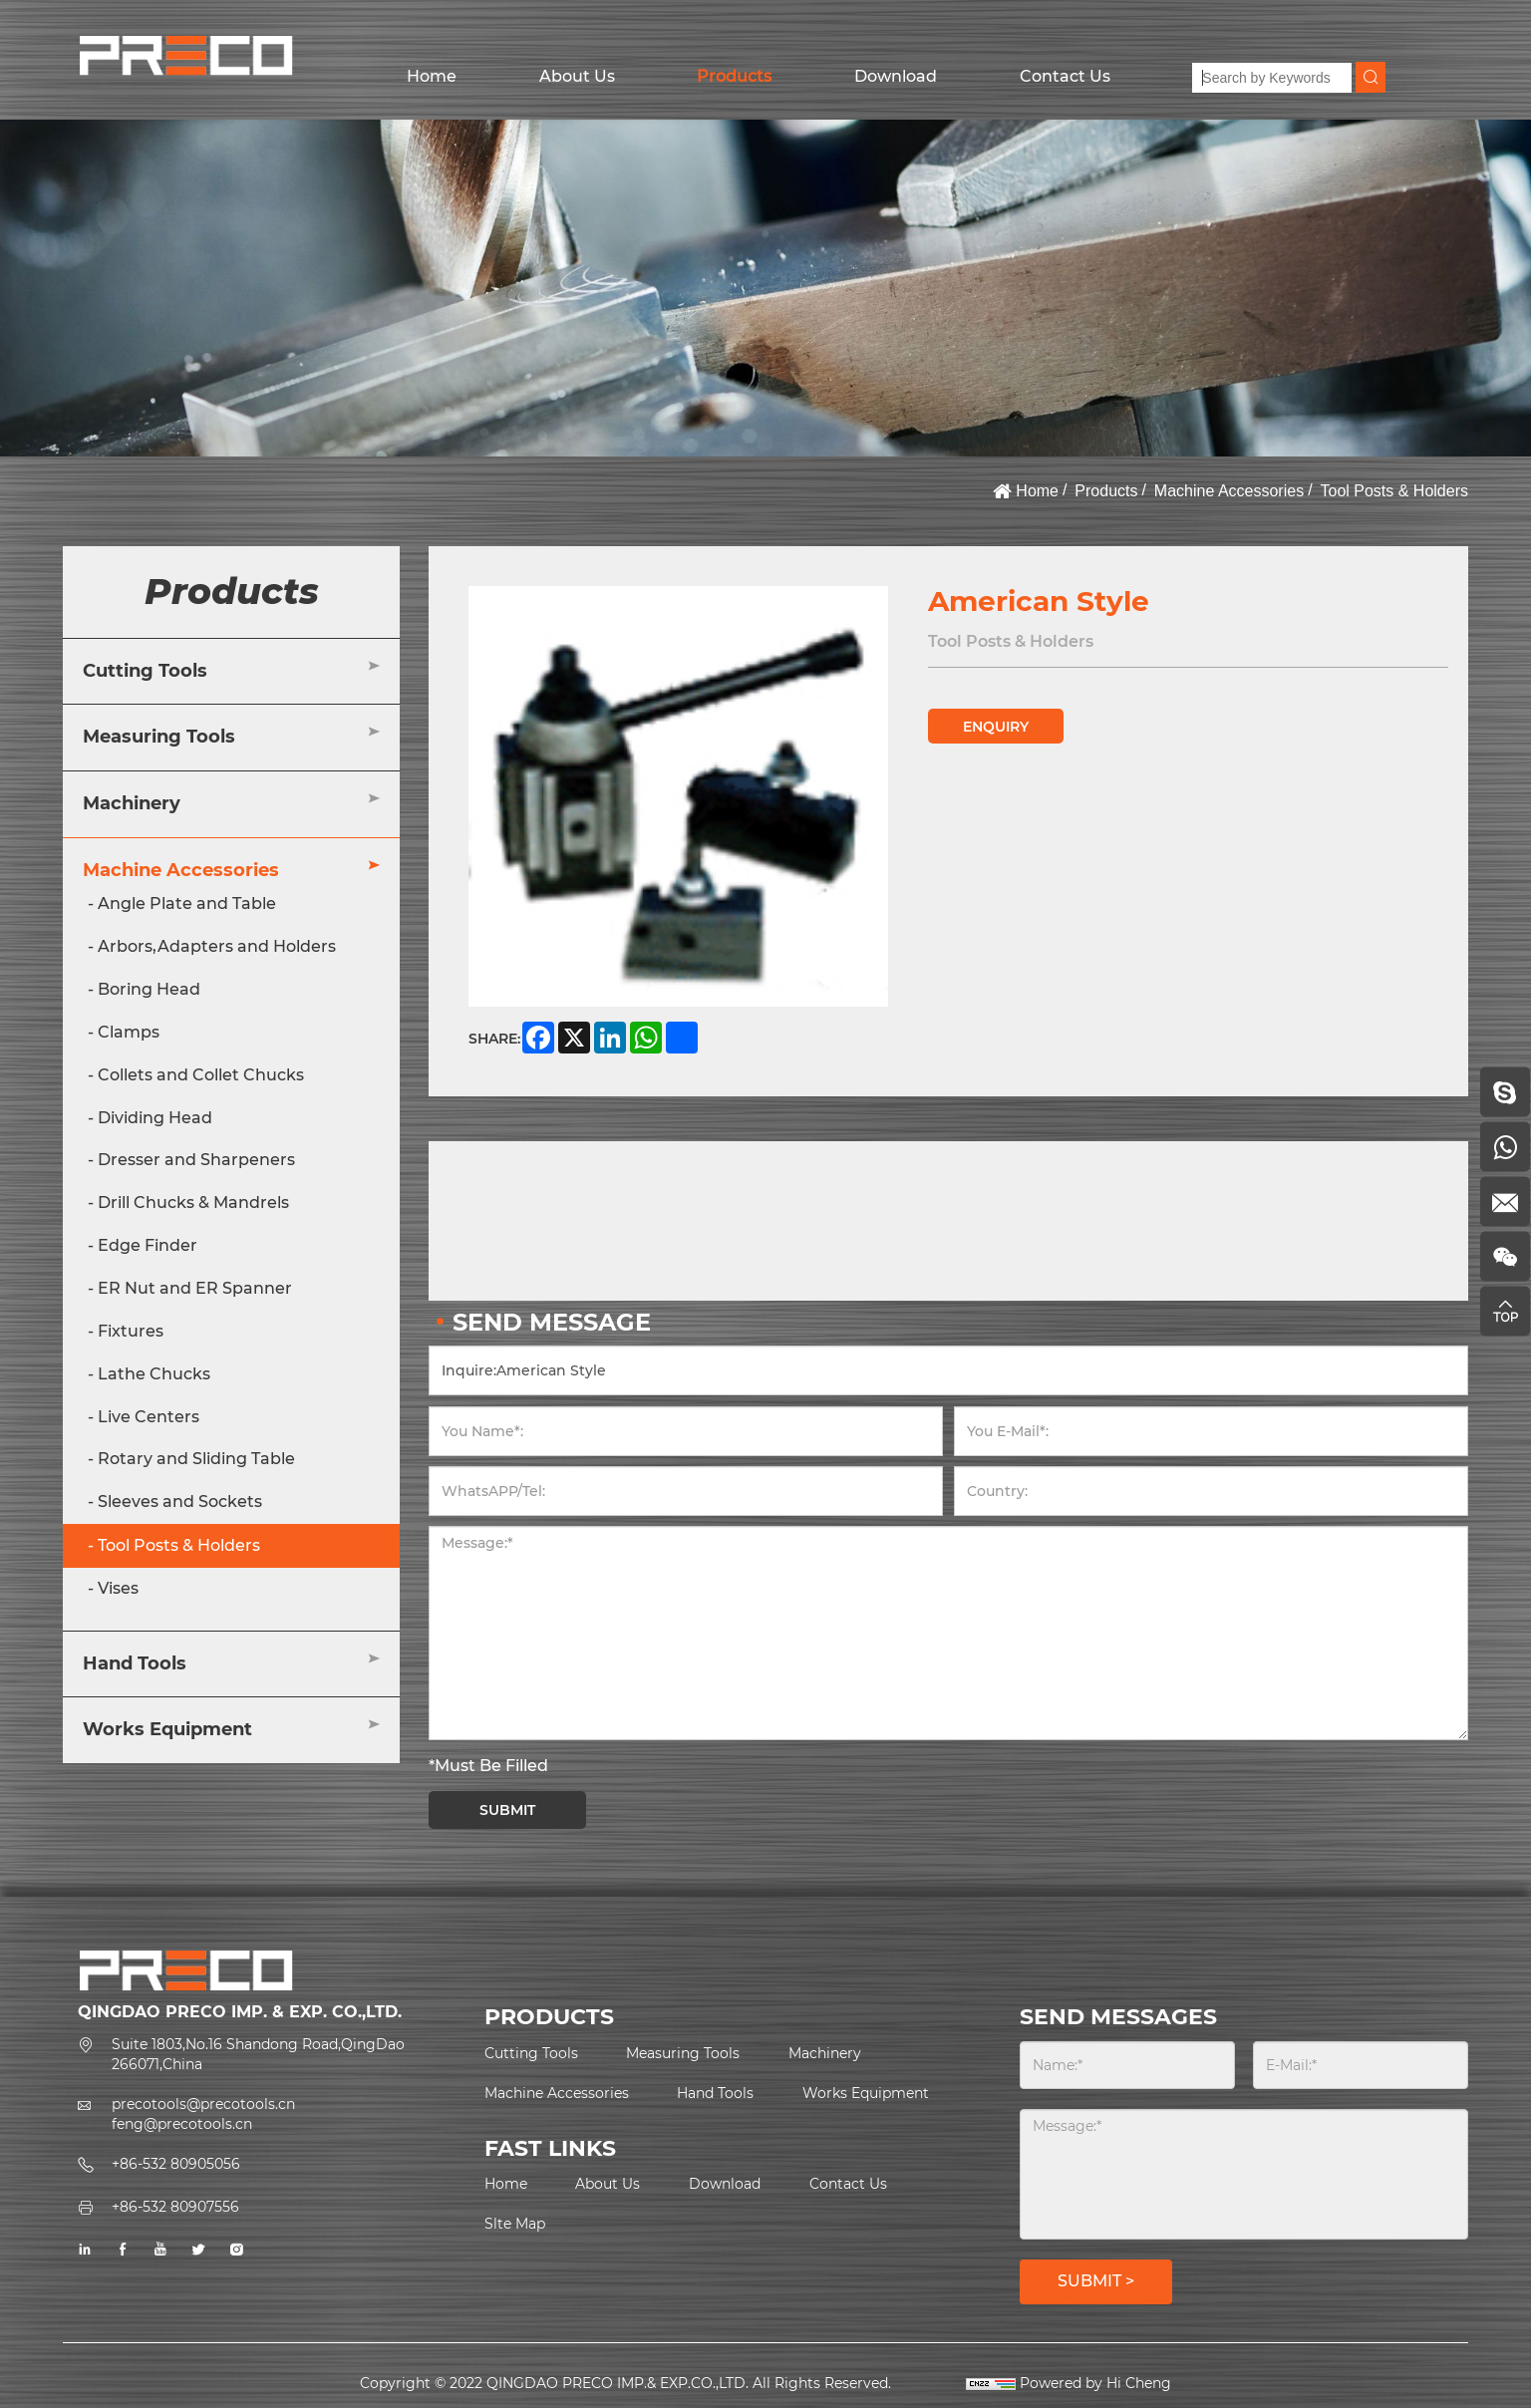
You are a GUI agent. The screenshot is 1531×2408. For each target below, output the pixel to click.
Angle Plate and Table (187, 903)
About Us (577, 76)
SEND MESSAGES (1118, 2016)
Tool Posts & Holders (1394, 490)
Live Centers (148, 1416)
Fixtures (130, 1331)
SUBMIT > (1096, 2280)
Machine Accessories (1229, 490)
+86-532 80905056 (176, 2164)
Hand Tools (134, 1663)
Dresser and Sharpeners (196, 1159)
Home (432, 76)
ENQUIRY (996, 727)
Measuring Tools (159, 737)
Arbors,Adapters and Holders (217, 946)
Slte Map (514, 2224)
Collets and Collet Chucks (201, 1074)
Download (895, 76)
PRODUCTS (549, 2016)
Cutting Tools (145, 671)
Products (734, 76)
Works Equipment (167, 1729)
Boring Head (149, 989)
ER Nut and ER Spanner (195, 1288)
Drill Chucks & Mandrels (193, 1202)
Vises (118, 1588)
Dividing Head (155, 1117)
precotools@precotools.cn (203, 2104)
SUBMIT (507, 1810)
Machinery (131, 803)
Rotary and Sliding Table (196, 1458)
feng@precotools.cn (182, 2124)
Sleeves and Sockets (180, 1501)
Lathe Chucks (154, 1373)
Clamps (128, 1032)
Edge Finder (147, 1245)
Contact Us (1065, 76)
